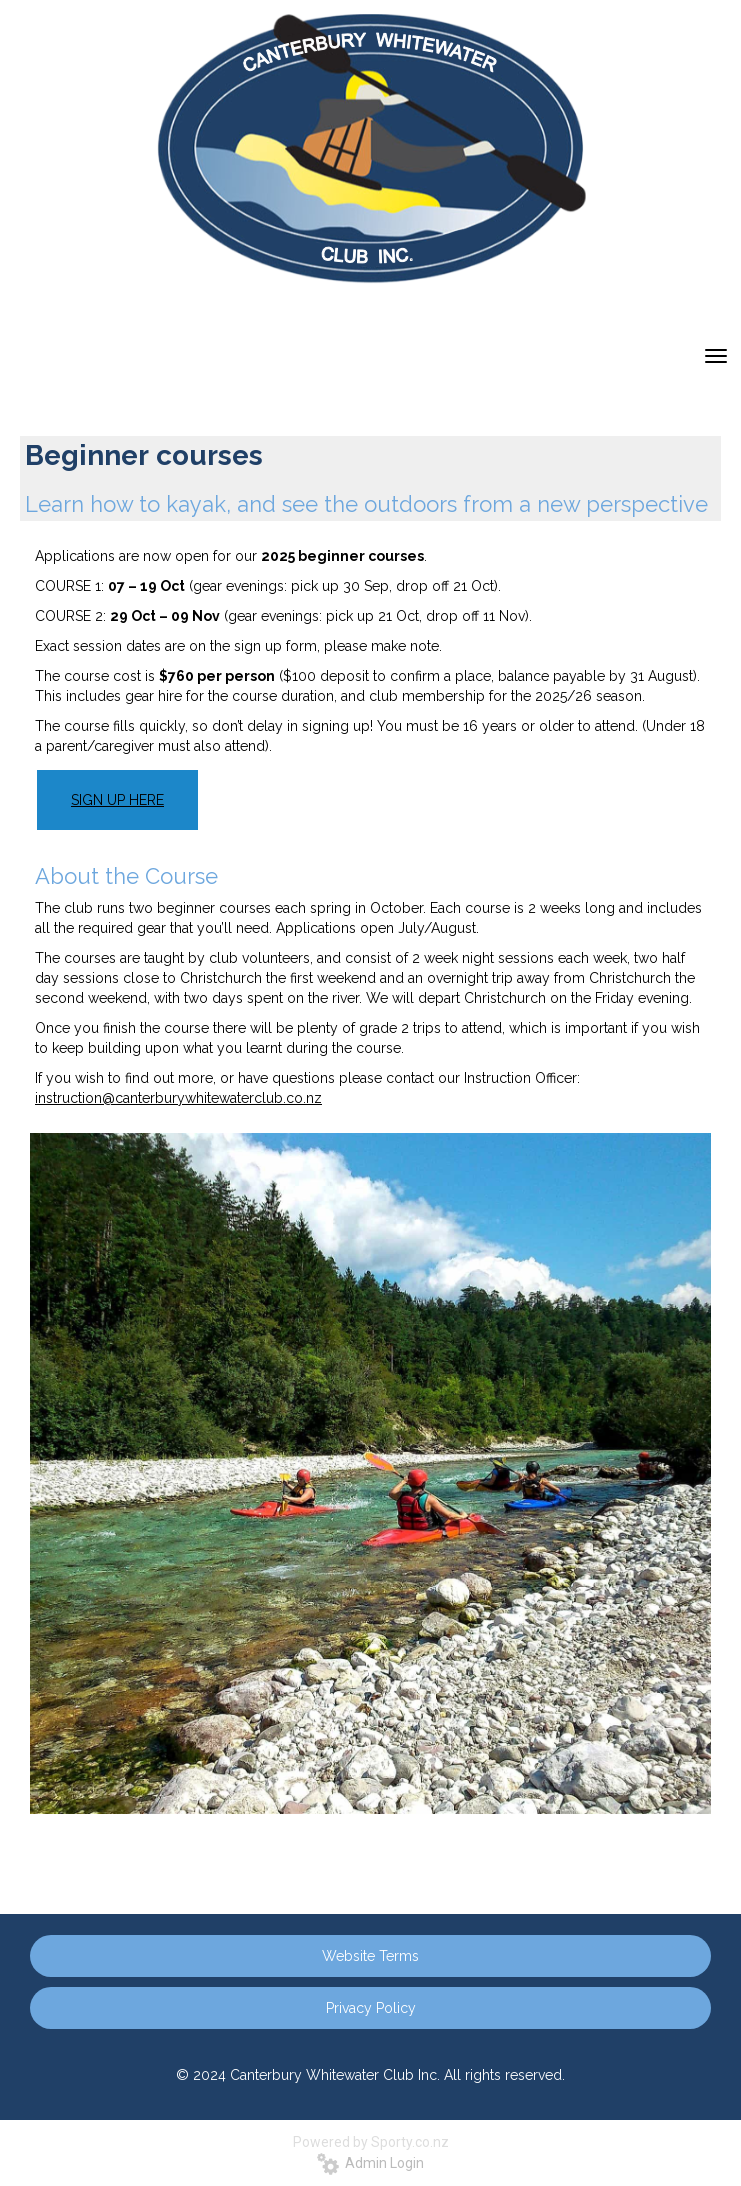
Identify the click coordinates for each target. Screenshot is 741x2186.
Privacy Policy (371, 2008)
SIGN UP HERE (117, 800)
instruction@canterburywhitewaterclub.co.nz (178, 1098)
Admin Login (370, 2163)
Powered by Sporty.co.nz (371, 2142)
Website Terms (370, 1956)
